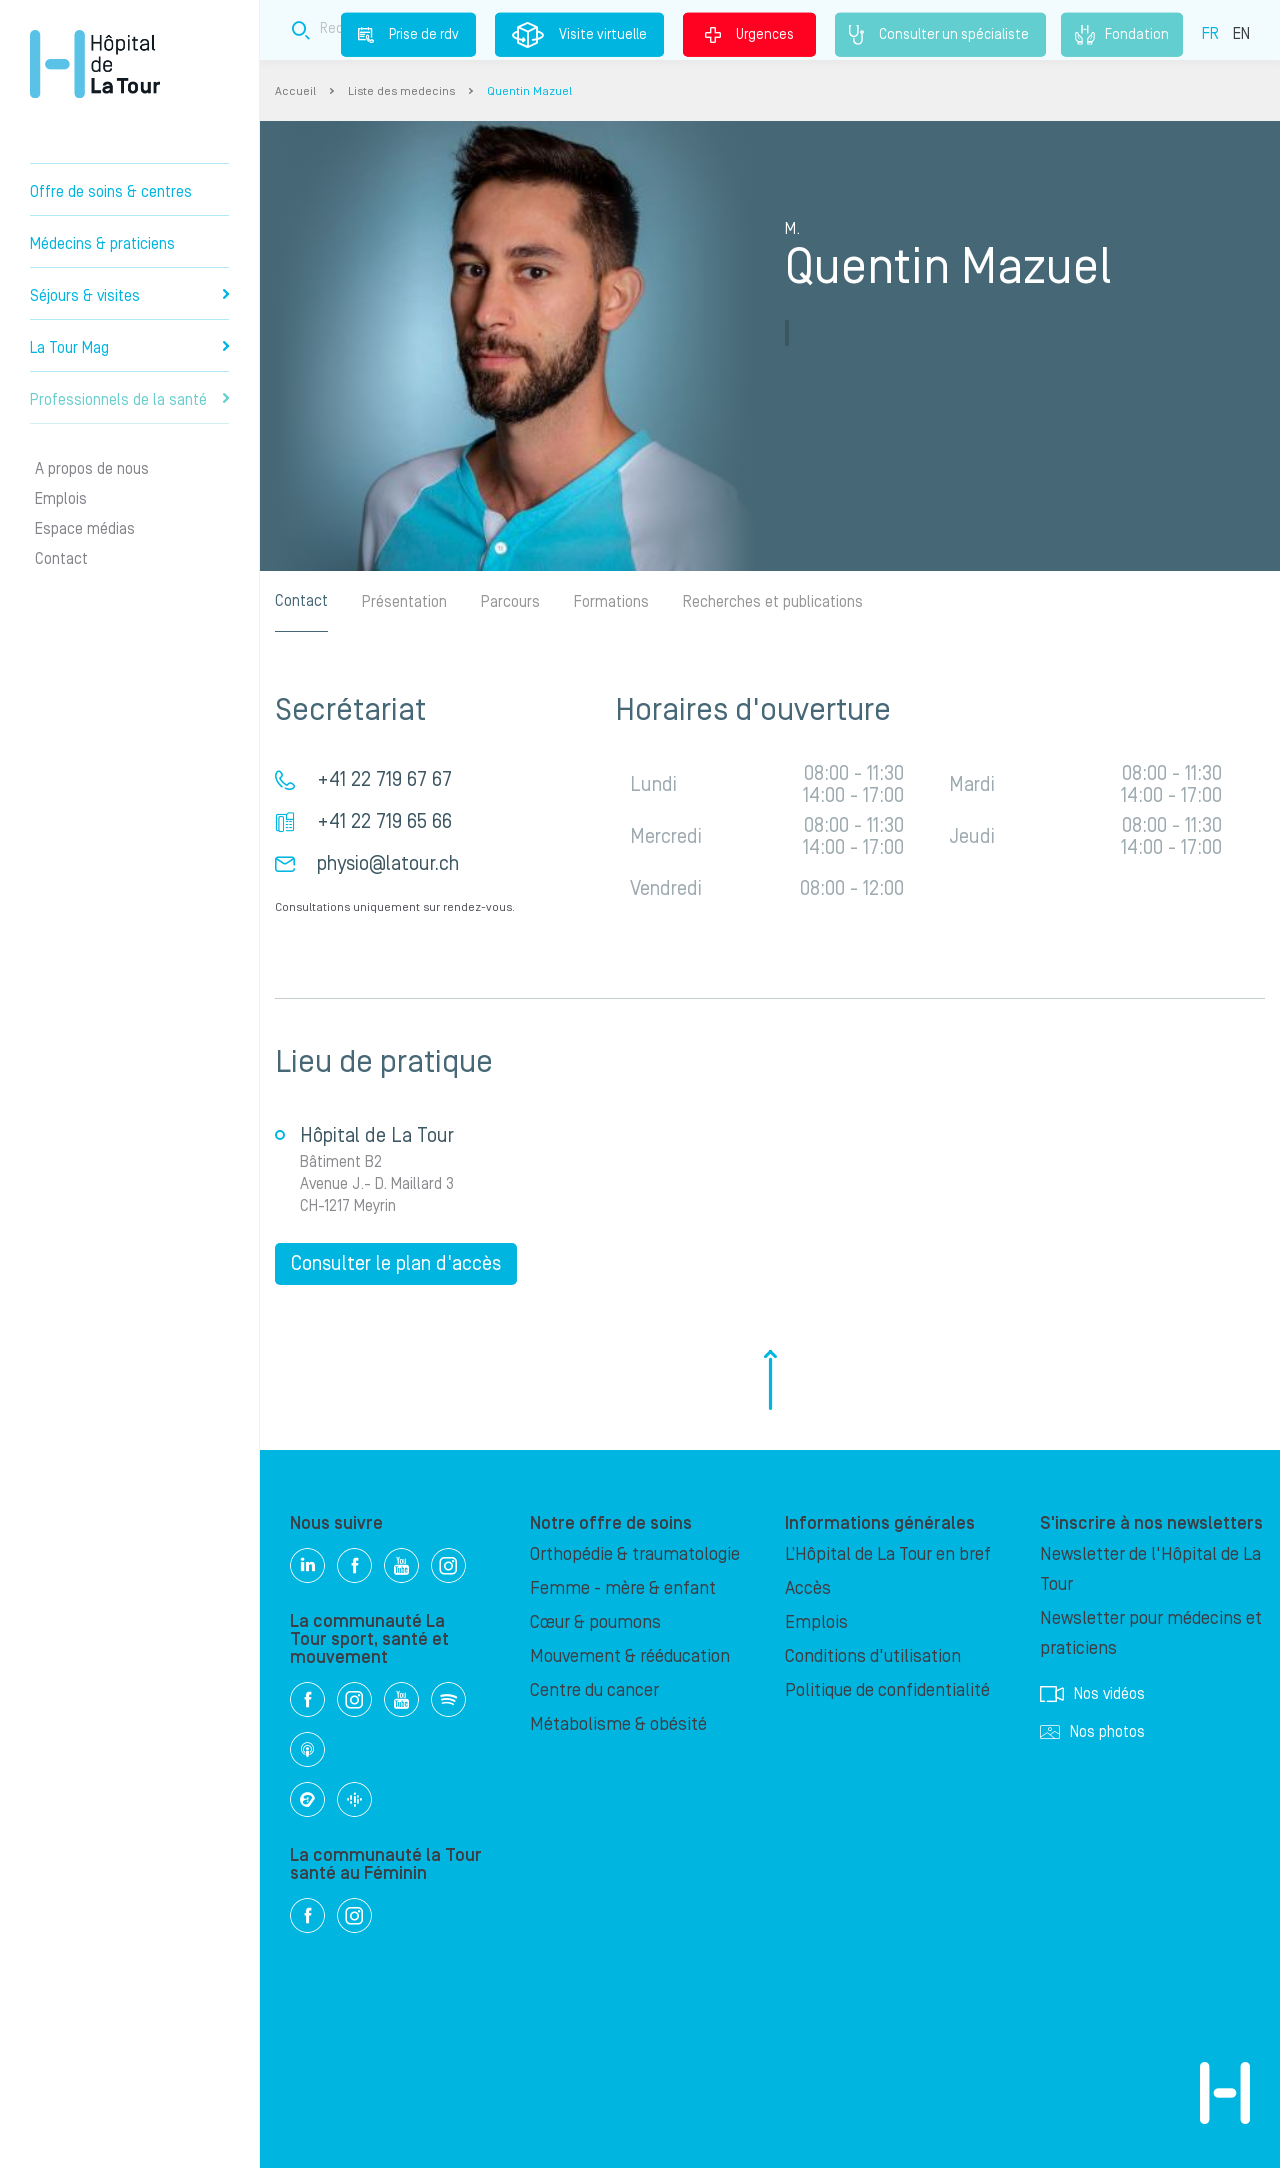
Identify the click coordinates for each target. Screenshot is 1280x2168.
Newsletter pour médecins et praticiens (1151, 1633)
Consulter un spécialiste (940, 35)
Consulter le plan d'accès (396, 1264)
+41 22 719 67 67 (384, 780)
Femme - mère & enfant (623, 1588)
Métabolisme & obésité (618, 1724)
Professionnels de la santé (129, 400)
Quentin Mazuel (529, 91)
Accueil (295, 91)
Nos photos (1092, 1732)
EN (1241, 33)
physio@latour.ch (388, 864)
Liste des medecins (401, 91)
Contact (61, 559)
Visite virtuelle (579, 35)
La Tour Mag (129, 348)
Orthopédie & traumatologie (635, 1554)
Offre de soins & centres (111, 192)
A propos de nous (92, 469)
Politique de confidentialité (887, 1690)
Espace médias (85, 529)
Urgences (749, 34)
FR (1210, 33)
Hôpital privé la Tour (95, 64)
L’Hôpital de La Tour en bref (888, 1554)
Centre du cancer (594, 1690)
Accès (808, 1588)
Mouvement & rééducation (630, 1656)
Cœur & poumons (595, 1622)
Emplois (61, 499)
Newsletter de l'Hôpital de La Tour (1150, 1569)
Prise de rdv (408, 34)
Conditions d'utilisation (873, 1656)
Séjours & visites (129, 296)
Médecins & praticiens (102, 244)
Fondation (1122, 35)
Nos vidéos (1092, 1694)
